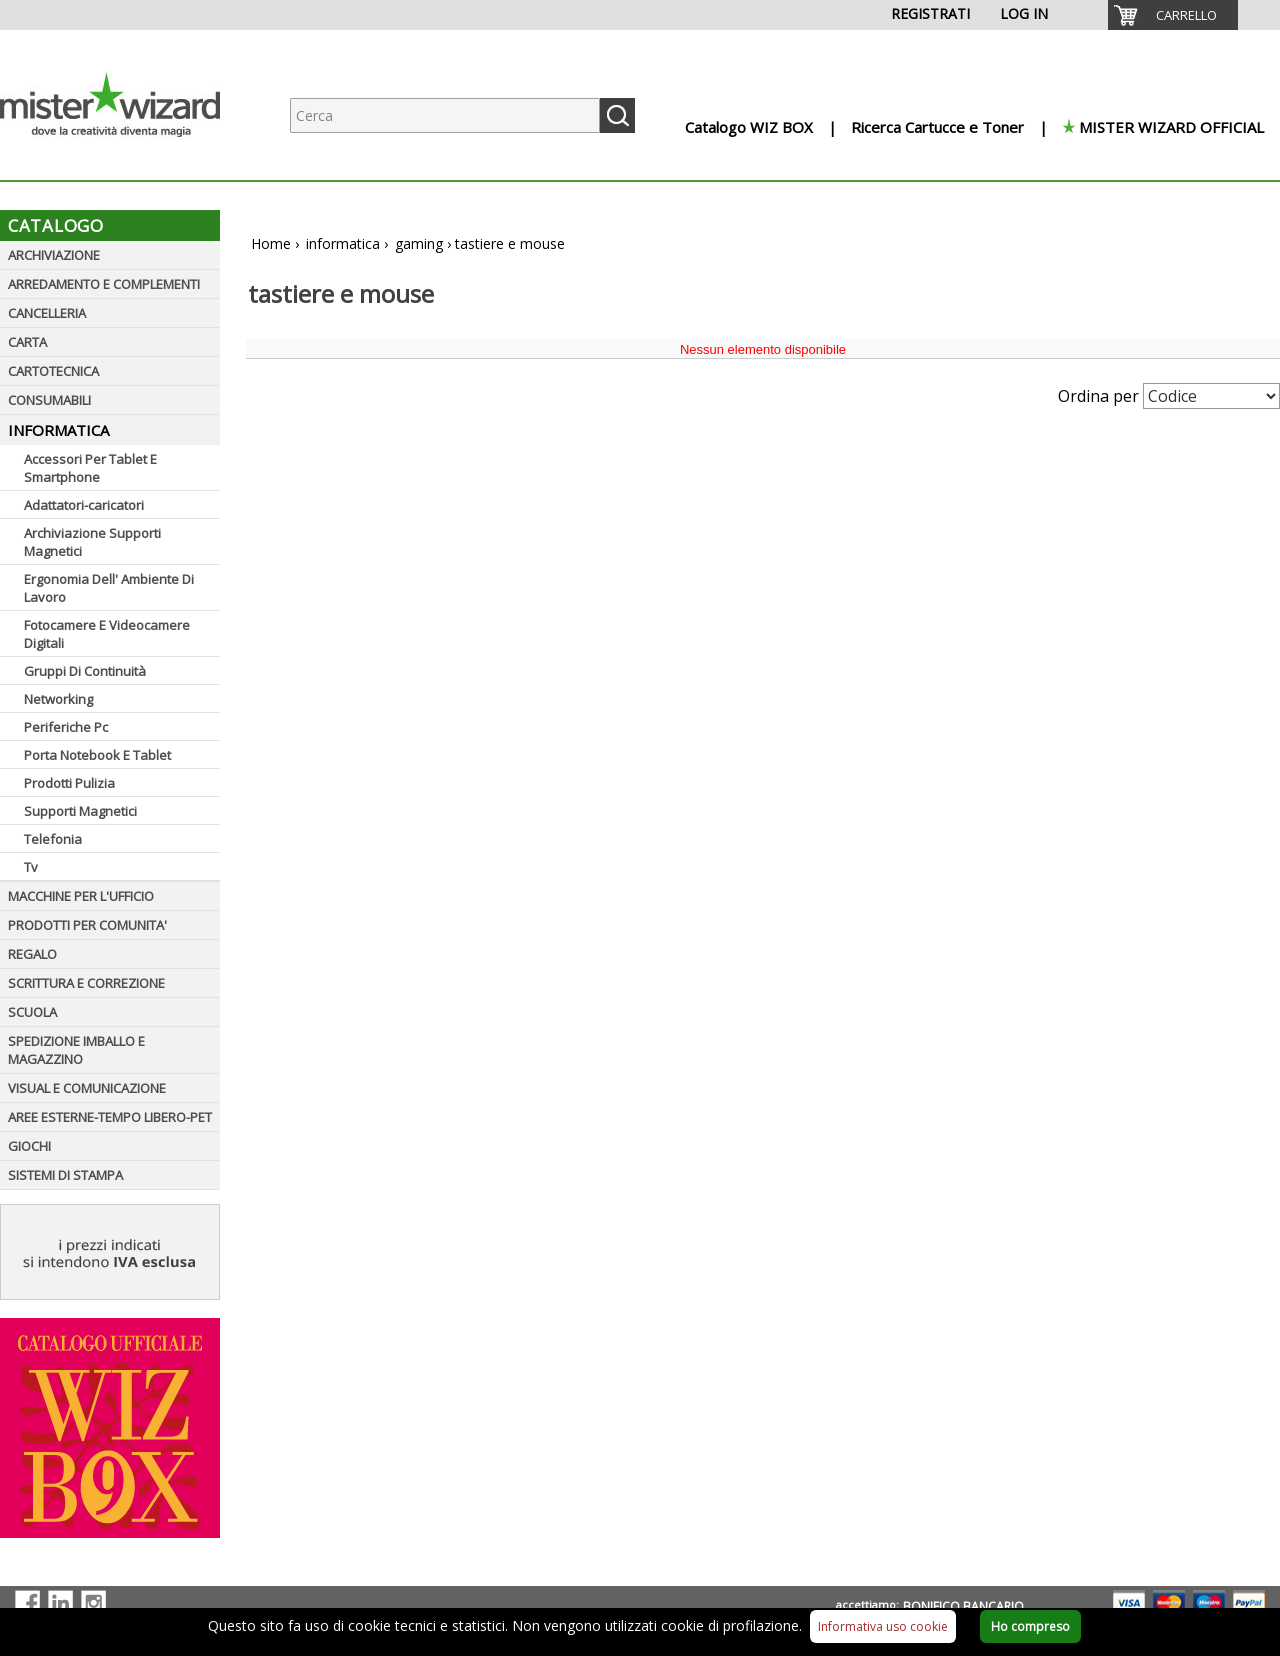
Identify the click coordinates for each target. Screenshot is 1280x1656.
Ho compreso (1030, 1626)
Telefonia (53, 839)
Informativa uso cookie (883, 1626)
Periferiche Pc (66, 727)
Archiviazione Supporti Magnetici (92, 542)
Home (271, 243)
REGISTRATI (930, 13)
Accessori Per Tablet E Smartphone (90, 468)
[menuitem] (1173, 15)
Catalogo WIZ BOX (749, 127)
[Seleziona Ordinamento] (1211, 396)
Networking (58, 699)
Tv (31, 867)
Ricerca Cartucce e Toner (937, 127)
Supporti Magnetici (80, 811)
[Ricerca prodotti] (445, 115)
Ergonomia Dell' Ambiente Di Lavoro (109, 588)
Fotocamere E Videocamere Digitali (107, 634)
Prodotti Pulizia (69, 783)
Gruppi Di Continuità (85, 671)
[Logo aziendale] (125, 160)
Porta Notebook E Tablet (97, 755)
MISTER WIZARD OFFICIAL (1171, 127)
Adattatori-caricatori (84, 505)
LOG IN (1024, 13)
